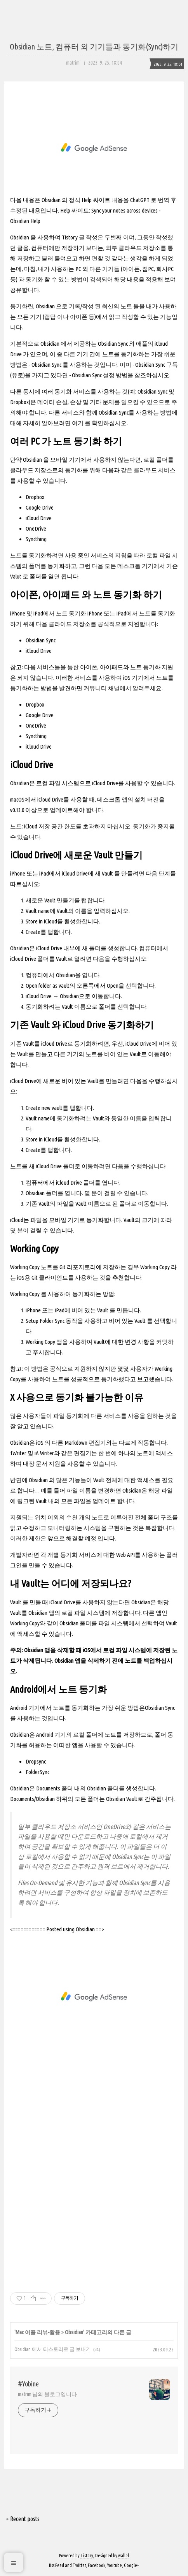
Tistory (86, 2555)
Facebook (96, 2565)
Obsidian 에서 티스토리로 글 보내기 (52, 2349)
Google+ (131, 2565)
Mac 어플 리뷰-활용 (38, 2332)
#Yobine (28, 2384)
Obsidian (74, 2332)
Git (62, 1267)
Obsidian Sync (113, 343)
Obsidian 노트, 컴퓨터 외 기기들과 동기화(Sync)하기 (94, 46)
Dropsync (36, 1761)
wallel (123, 2555)
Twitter (79, 2565)
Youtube (114, 2565)
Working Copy (155, 1267)
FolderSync (37, 1772)
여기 (78, 423)
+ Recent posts (23, 2518)
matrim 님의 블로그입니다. (48, 2394)
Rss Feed (56, 2565)
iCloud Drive (39, 650)
